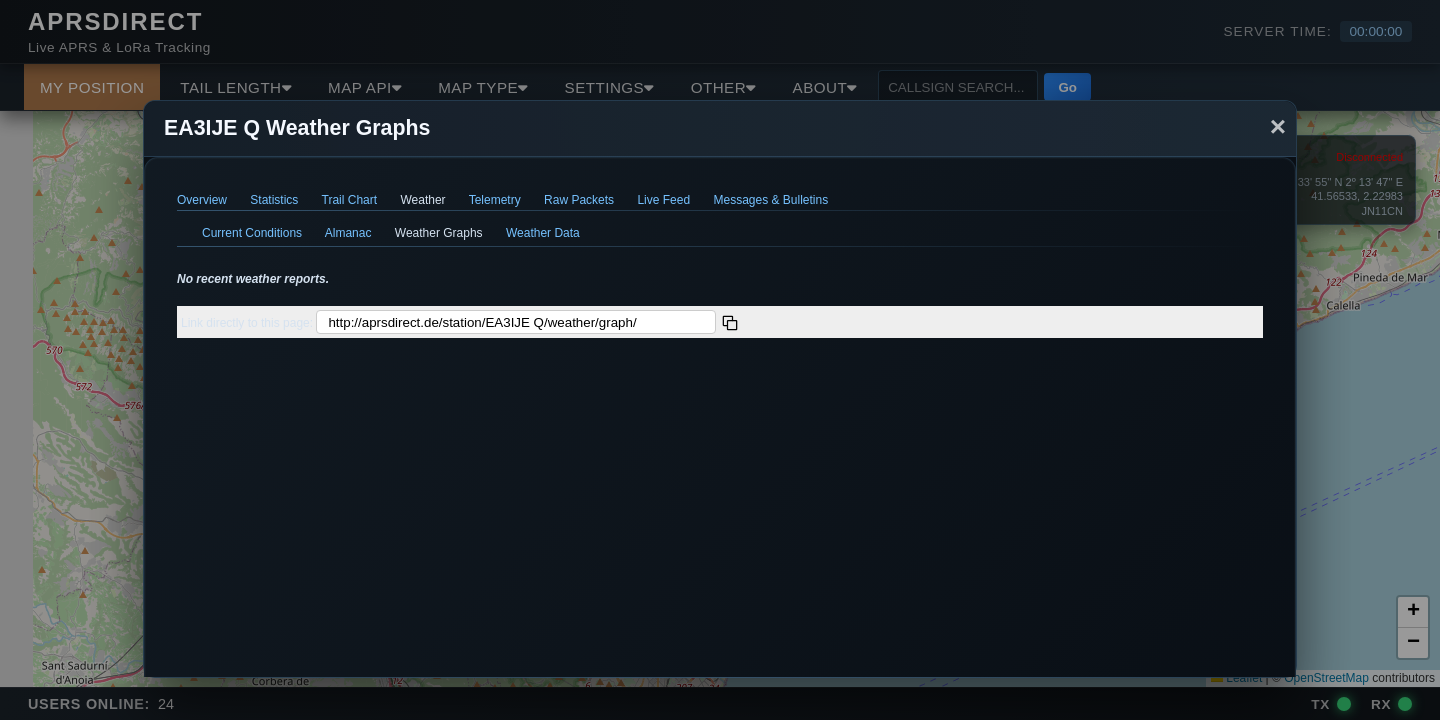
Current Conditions (252, 233)
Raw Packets (579, 200)
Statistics (274, 200)
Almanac (348, 233)
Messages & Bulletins (770, 200)
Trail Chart (350, 200)
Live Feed (663, 200)
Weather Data (543, 233)
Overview (202, 200)
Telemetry (495, 200)
